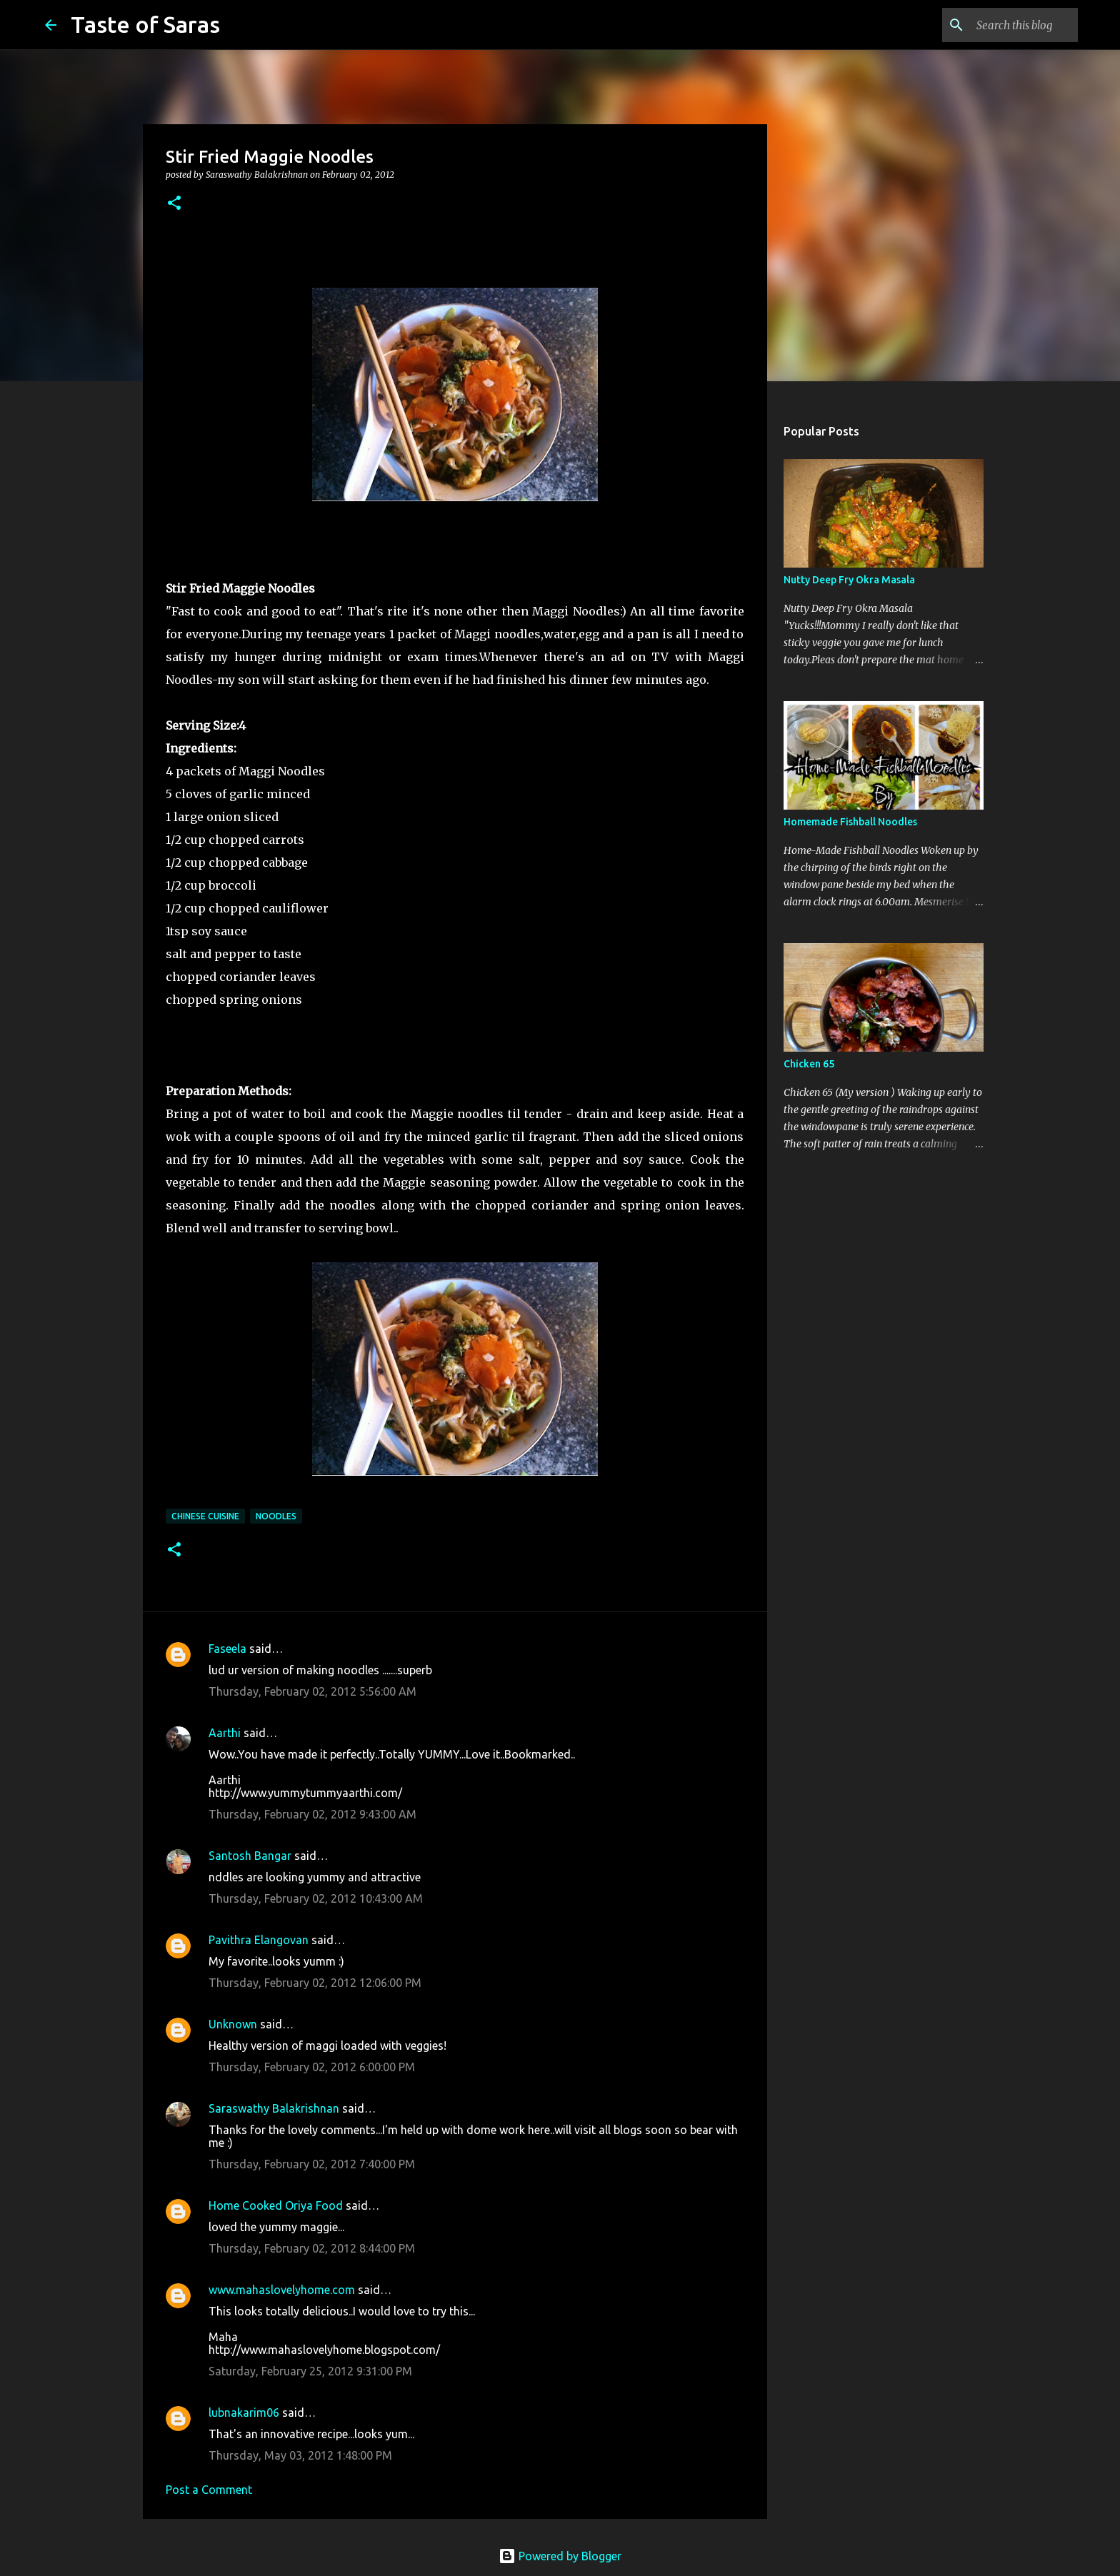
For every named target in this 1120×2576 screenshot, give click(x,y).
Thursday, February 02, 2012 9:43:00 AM (312, 1814)
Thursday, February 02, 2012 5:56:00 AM (312, 1691)
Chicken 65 (809, 1064)
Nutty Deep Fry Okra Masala (849, 579)
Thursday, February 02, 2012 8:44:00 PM (312, 2248)
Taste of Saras (145, 24)
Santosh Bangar (250, 1855)
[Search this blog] (1003, 25)
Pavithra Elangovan (259, 1939)
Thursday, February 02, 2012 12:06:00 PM (315, 1982)
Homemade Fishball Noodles (850, 821)
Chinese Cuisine (205, 1516)
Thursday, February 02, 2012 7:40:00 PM (312, 2164)
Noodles (276, 1516)
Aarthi (225, 1732)
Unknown (233, 2024)
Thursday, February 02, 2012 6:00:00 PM (312, 2067)
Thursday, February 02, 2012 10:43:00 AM (316, 1898)
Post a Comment (209, 2489)
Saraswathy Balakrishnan (274, 2108)
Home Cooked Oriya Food (276, 2205)
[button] (174, 203)
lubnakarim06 (244, 2412)
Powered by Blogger (560, 2556)
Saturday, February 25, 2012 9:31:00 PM (310, 2371)
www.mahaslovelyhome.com (282, 2289)
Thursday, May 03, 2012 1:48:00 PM (300, 2455)
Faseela (227, 1648)
